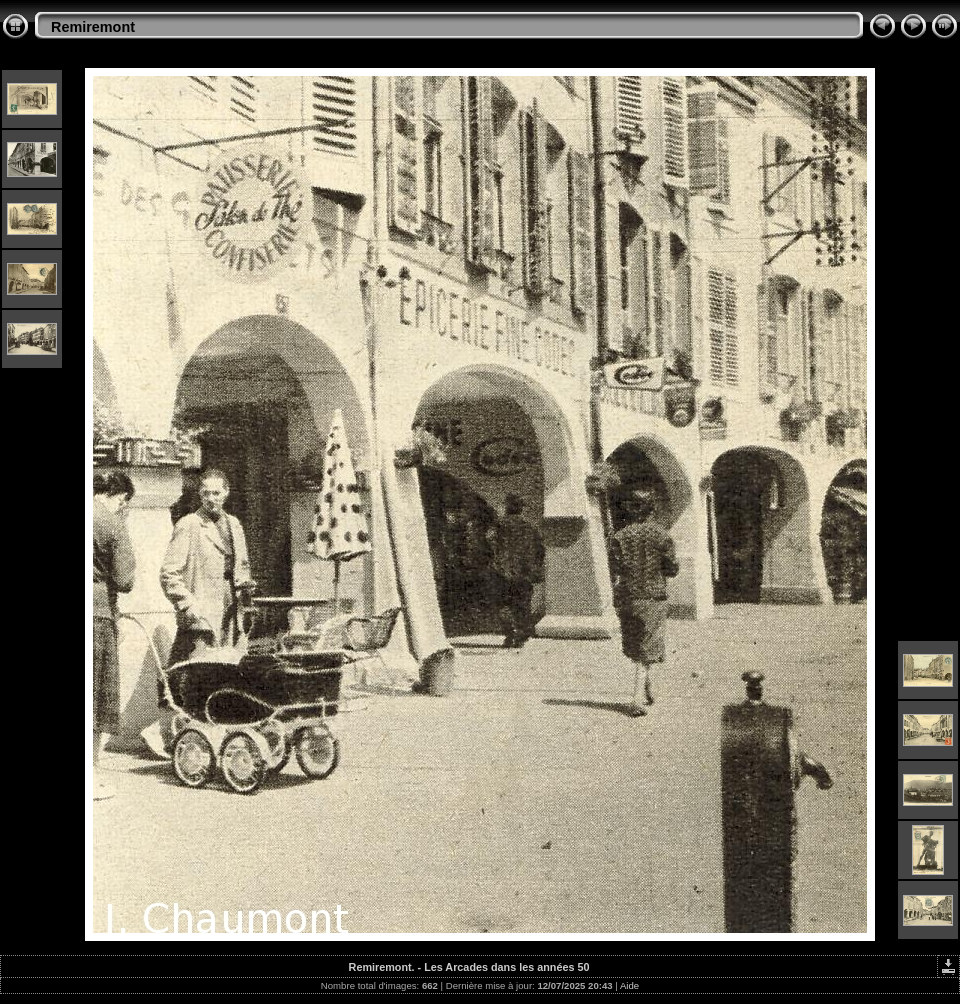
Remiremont (93, 27)
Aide (629, 985)
